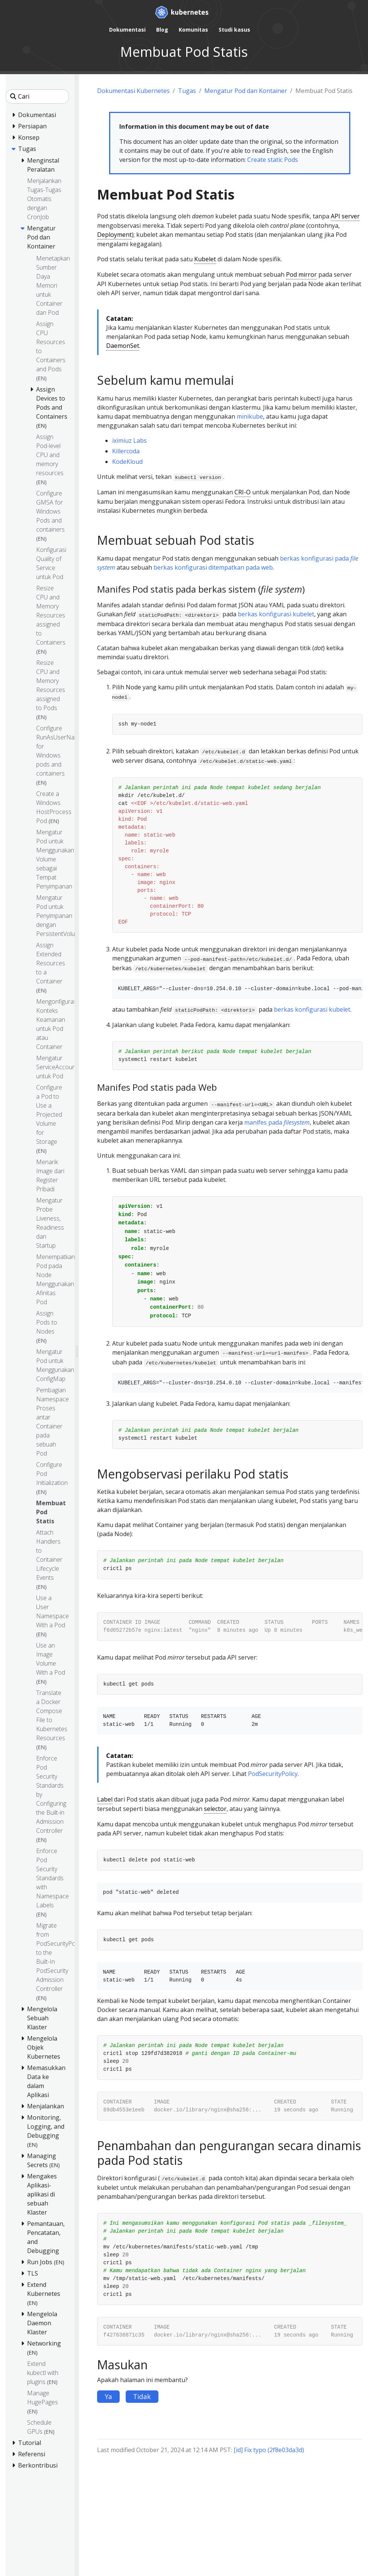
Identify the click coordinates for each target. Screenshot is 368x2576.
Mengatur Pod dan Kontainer (245, 91)
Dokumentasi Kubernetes (133, 91)
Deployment (114, 234)
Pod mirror (301, 274)
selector (215, 1809)
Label (105, 1799)
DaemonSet (122, 345)
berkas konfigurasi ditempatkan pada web (213, 567)
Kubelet (205, 259)
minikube (250, 416)
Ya (108, 2396)
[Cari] (37, 96)
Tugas (187, 91)
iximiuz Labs (129, 440)
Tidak (142, 2396)
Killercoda (126, 451)
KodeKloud (127, 461)
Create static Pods (272, 159)
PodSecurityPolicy (273, 1774)
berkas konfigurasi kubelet (276, 614)
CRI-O (242, 492)
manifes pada (277, 1122)
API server (345, 216)
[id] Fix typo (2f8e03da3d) (269, 2450)
